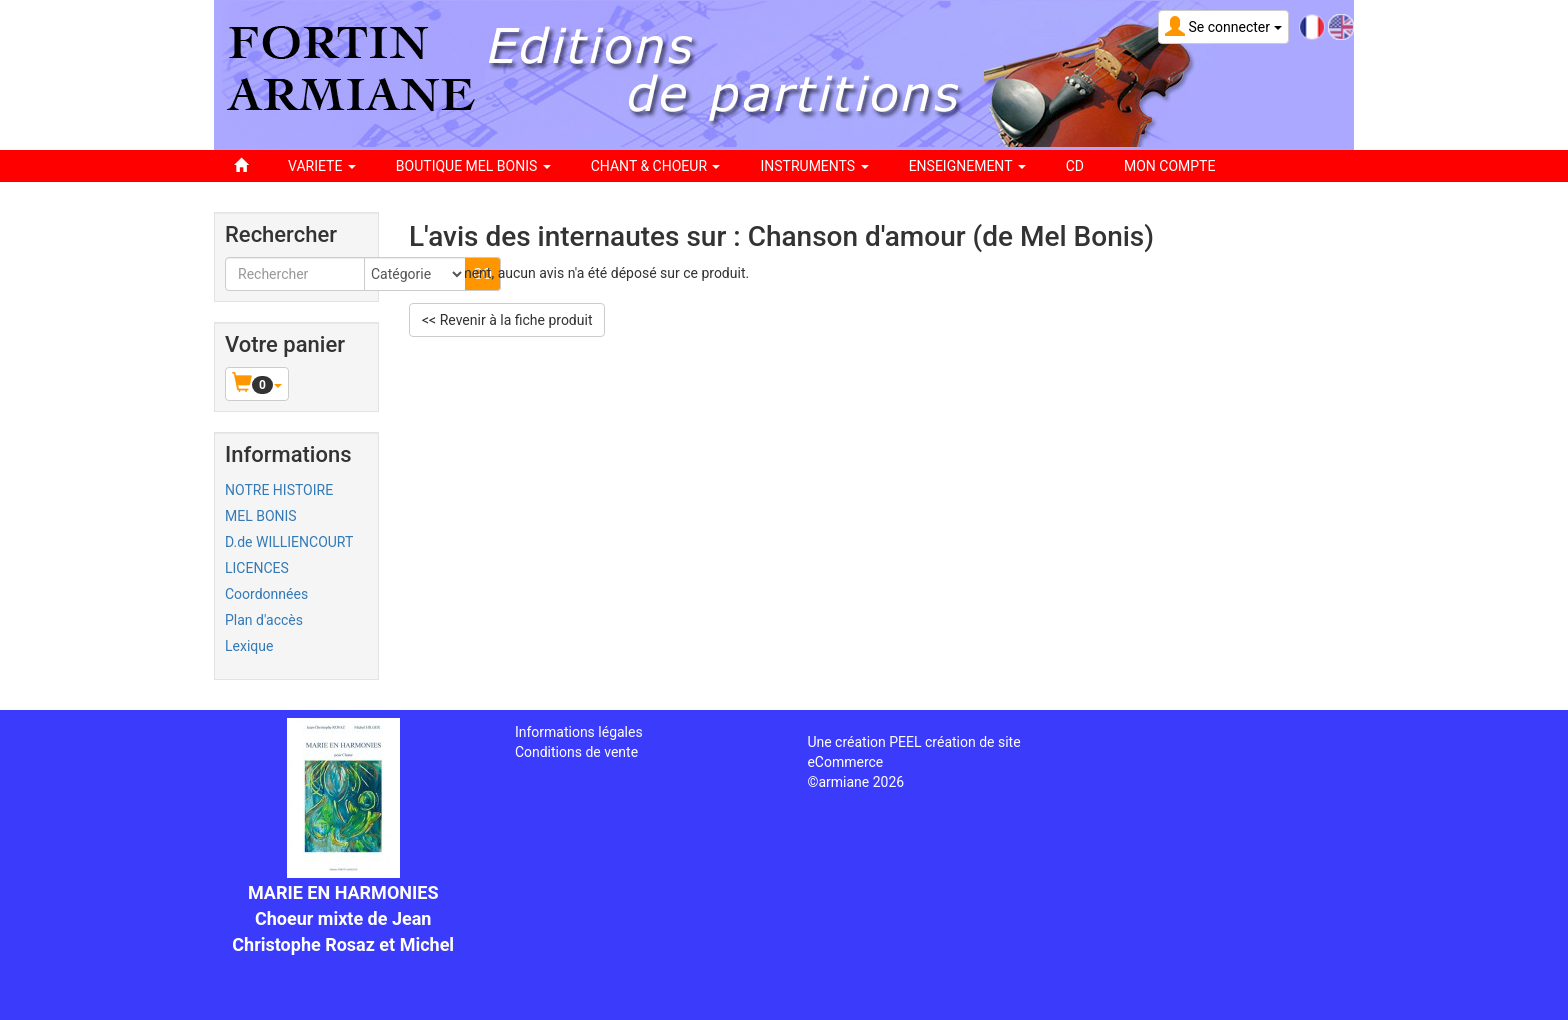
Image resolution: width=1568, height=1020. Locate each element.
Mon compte (1169, 166)
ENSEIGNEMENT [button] (967, 166)
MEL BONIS (261, 516)
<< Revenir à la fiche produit (507, 320)
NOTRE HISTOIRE (279, 490)
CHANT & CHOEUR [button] (656, 166)
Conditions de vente (576, 752)
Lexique (249, 646)
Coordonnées (266, 594)
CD (1075, 166)
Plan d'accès (264, 620)
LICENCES (257, 568)
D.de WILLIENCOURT (289, 542)
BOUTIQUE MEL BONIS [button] (473, 166)
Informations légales (579, 732)
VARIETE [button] (322, 166)
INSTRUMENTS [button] (814, 166)
